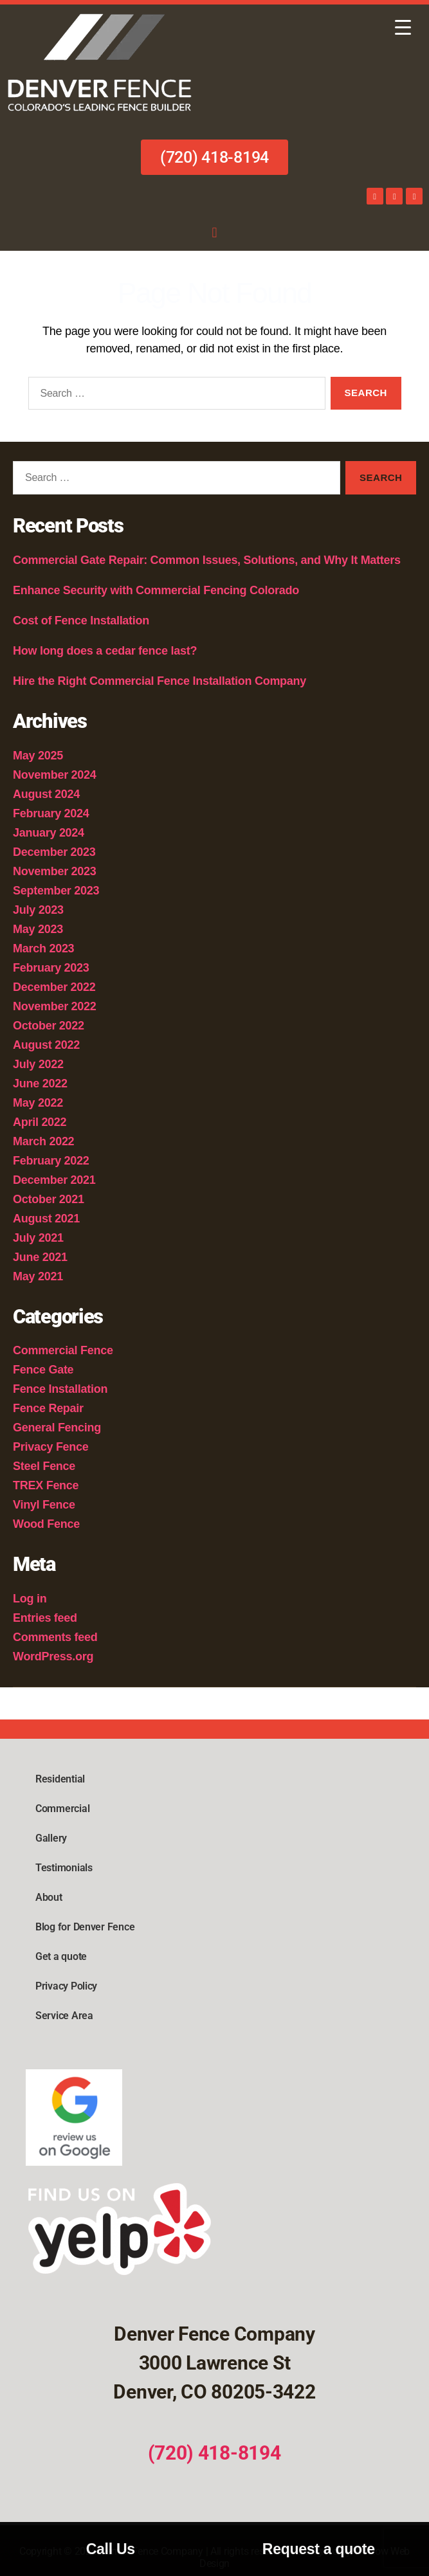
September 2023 (56, 890)
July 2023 (38, 909)
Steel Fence (44, 1466)
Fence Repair (48, 1408)
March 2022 (43, 1141)
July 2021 (38, 1237)
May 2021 (38, 1276)
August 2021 (46, 1218)
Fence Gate (43, 1369)
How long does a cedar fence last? (105, 650)
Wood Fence (46, 1524)
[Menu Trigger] (403, 27)
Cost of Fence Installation (81, 620)
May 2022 (38, 1102)
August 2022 (46, 1045)
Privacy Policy (66, 1986)
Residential (60, 1779)
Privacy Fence (51, 1446)
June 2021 (40, 1257)
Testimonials (64, 1868)
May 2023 (38, 929)
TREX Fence (45, 1485)
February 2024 (51, 813)
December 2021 (54, 1180)
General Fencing (57, 1427)
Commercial (62, 1808)
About (48, 1897)
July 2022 (38, 1064)
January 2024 (48, 832)
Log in (29, 1598)
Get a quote (61, 1956)
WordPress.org (53, 1656)
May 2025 (38, 755)
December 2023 (54, 852)
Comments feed (55, 1637)
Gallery (51, 1838)
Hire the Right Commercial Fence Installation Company (159, 681)
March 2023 (43, 948)
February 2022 (51, 1160)
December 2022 (54, 987)
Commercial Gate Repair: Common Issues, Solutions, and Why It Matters (207, 560)
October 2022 (48, 1025)
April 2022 (39, 1122)
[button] (214, 232)
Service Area (64, 2015)
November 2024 (54, 774)
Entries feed (45, 1617)
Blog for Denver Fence (84, 1927)
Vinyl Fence (44, 1504)
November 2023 (54, 871)
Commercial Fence (63, 1350)
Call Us (110, 2549)
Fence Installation (60, 1389)
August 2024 (46, 794)
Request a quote (318, 2549)
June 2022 (40, 1083)
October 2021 (48, 1199)
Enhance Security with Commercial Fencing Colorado (157, 590)
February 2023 (51, 967)
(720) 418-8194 (214, 2453)
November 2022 (54, 1006)
